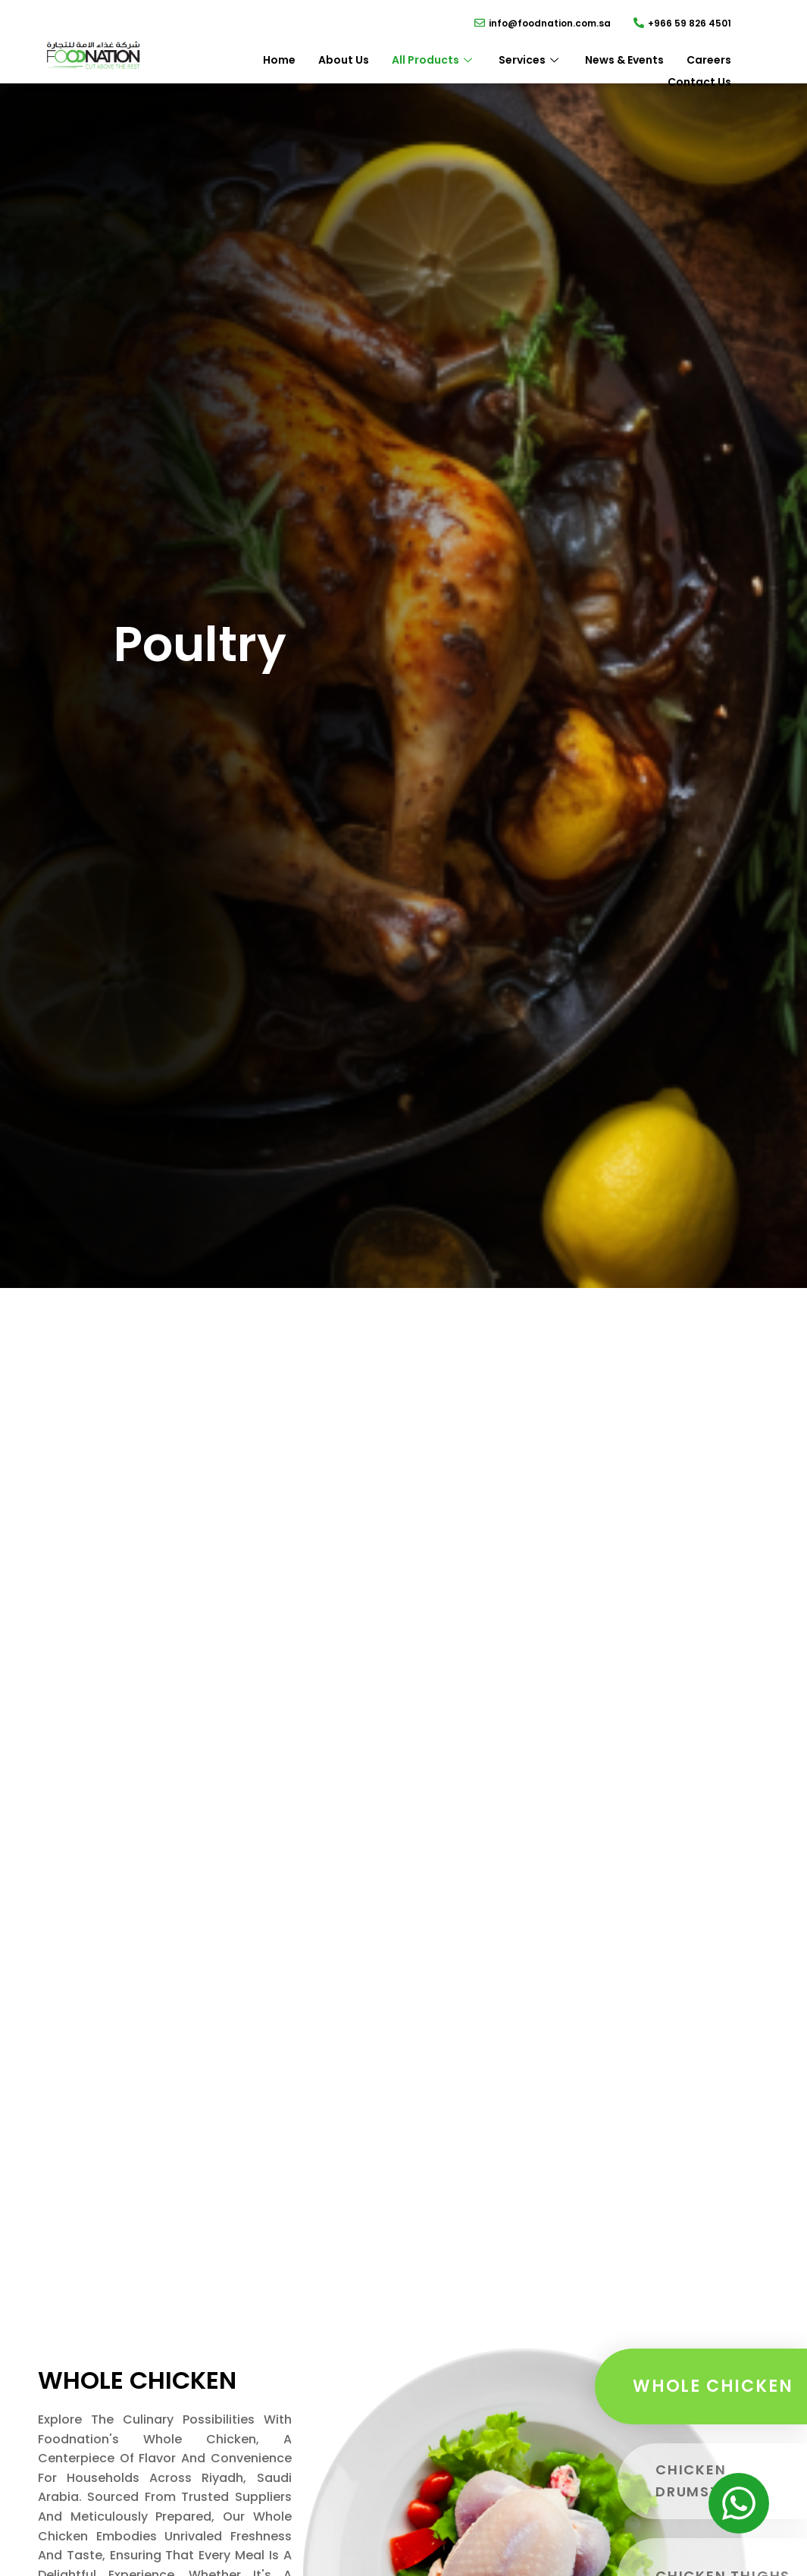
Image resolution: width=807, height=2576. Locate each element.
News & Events (624, 59)
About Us (343, 59)
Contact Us (699, 81)
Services (530, 59)
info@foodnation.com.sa (550, 23)
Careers (709, 59)
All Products (434, 59)
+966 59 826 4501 (689, 23)
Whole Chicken (713, 2386)
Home (279, 59)
